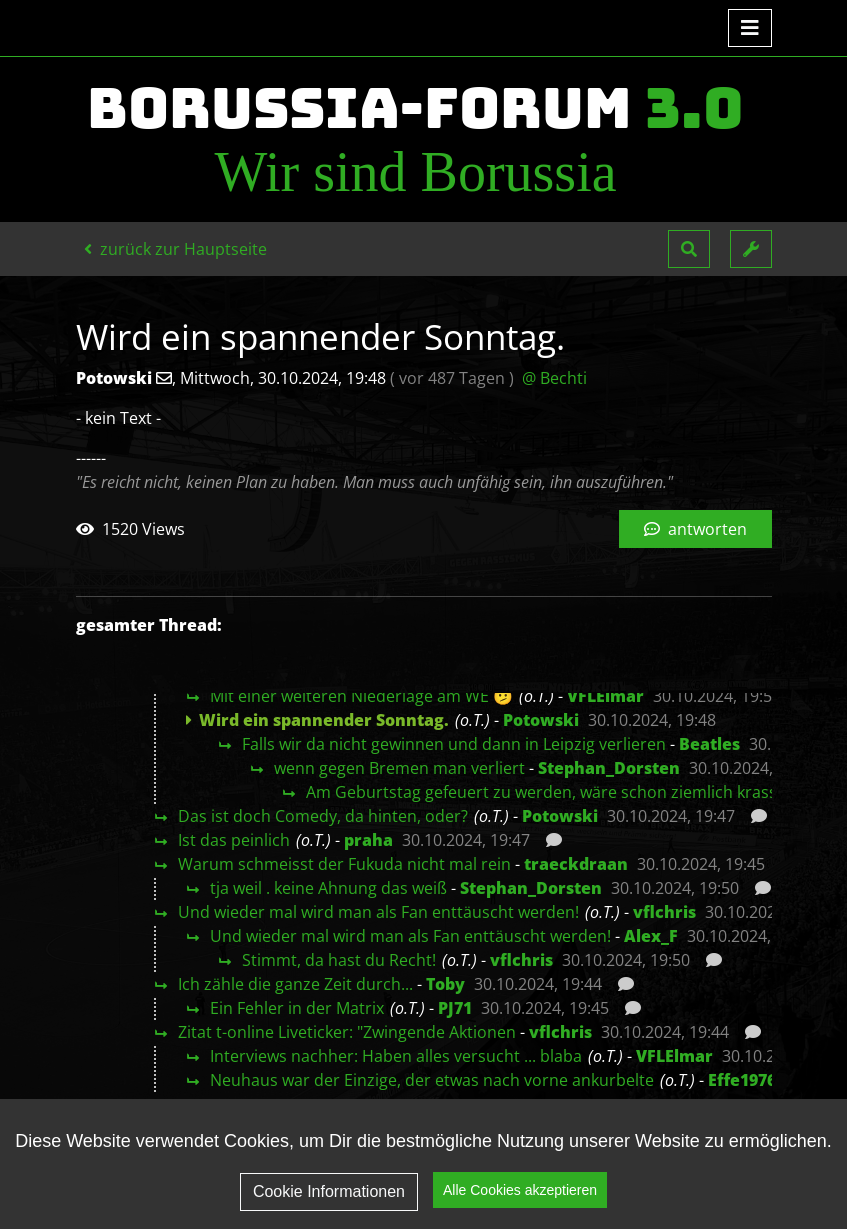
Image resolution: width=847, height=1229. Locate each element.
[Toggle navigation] (750, 28)
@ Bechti (554, 378)
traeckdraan (576, 864)
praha (368, 840)
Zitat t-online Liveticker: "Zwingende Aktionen (347, 1032)
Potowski (541, 720)
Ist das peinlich (234, 840)
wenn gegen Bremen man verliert (399, 768)
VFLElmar (605, 696)
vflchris (664, 912)
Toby (445, 984)
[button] (689, 249)
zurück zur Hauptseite (175, 249)
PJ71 (455, 1008)
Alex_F (651, 936)
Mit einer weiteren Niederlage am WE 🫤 (361, 696)
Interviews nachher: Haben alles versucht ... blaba (396, 1056)
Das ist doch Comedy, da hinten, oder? (323, 816)
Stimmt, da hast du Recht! (339, 960)
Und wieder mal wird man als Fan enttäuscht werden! (378, 912)
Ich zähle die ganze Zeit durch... (295, 984)
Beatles (709, 744)
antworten (695, 529)
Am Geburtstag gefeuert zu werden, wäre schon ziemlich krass (541, 792)
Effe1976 (742, 1080)
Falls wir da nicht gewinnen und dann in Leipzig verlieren (454, 744)
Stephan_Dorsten (609, 768)
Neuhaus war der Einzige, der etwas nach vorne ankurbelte (432, 1080)
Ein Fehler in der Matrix (297, 1008)
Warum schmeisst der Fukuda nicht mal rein (344, 864)
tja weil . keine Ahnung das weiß (328, 888)
